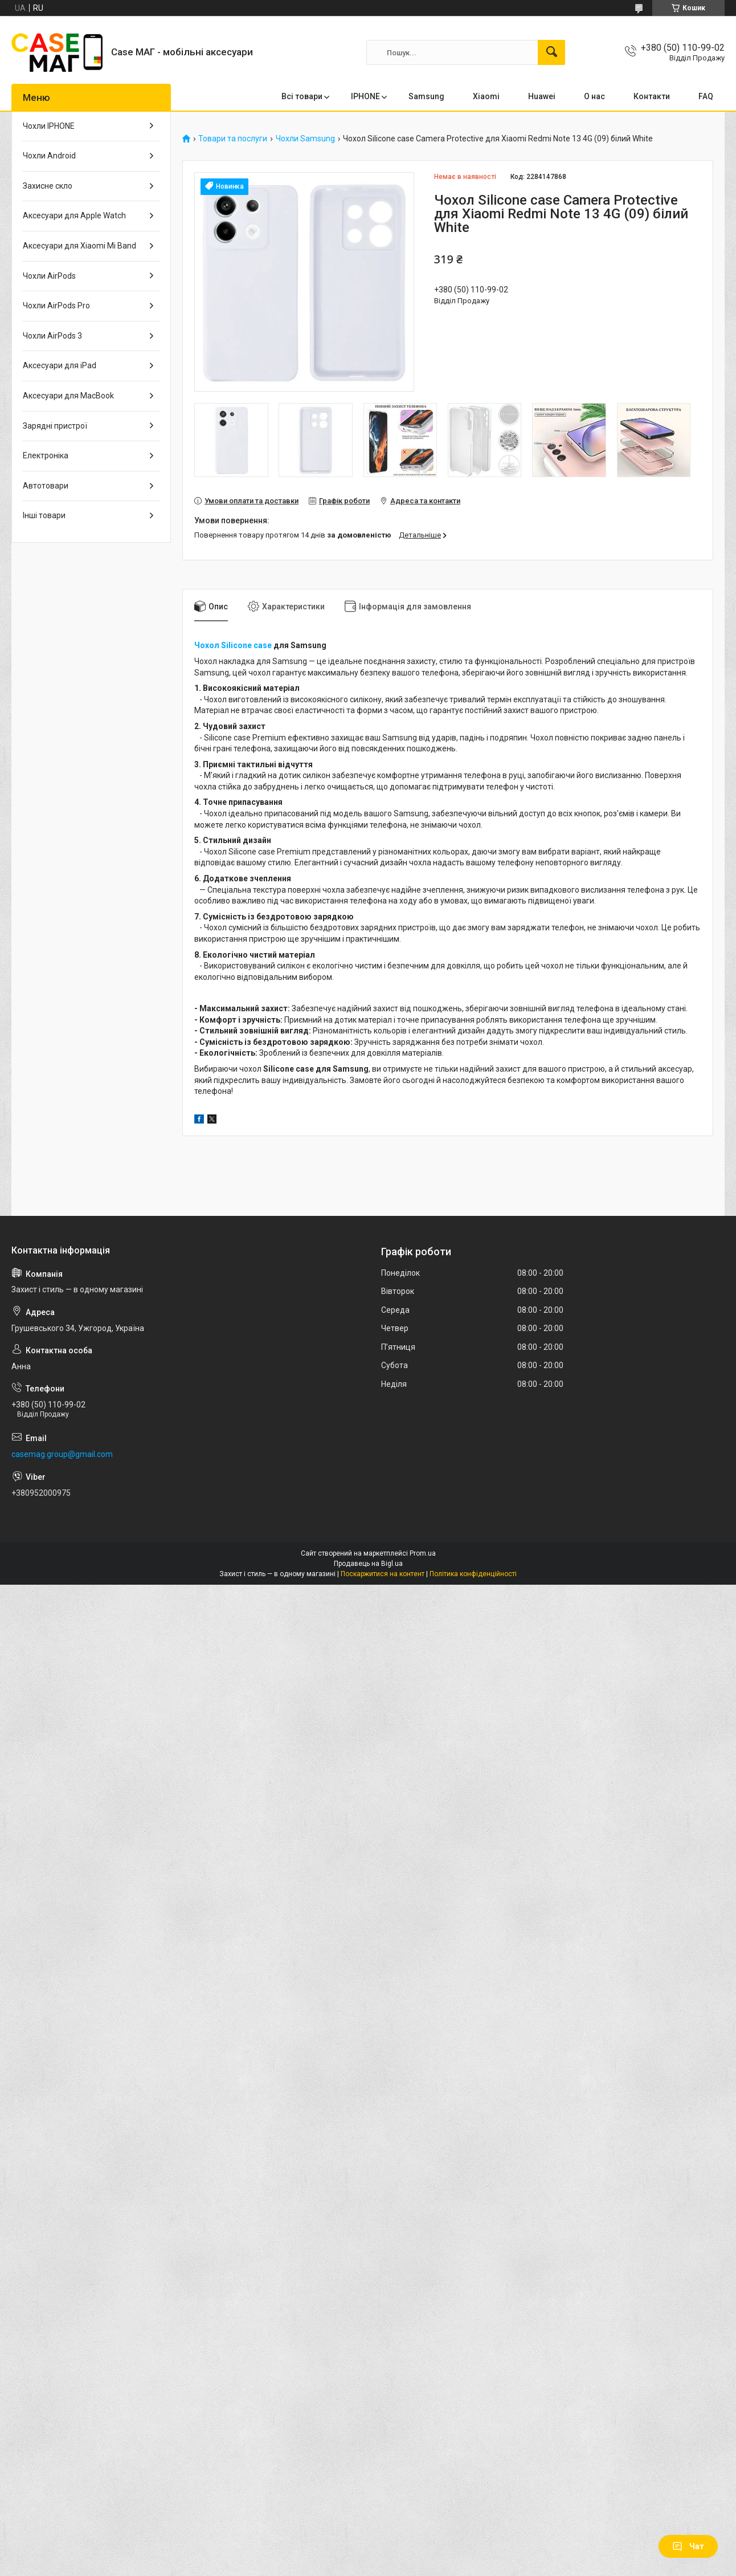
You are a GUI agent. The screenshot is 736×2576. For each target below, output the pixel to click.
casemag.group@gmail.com (62, 1454)
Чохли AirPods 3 (52, 335)
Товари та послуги (232, 139)
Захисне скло (47, 185)
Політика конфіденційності (473, 1574)
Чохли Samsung (305, 139)
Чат (688, 2546)
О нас (594, 96)
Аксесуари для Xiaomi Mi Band (79, 245)
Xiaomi (486, 96)
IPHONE (365, 96)
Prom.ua (423, 1553)
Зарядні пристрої (55, 425)
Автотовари (45, 485)
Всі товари (301, 96)
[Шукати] (551, 52)
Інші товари (44, 515)
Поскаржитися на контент (382, 1574)
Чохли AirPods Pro (56, 305)
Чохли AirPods (49, 275)
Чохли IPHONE (49, 126)
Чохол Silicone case (233, 645)
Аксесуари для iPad (59, 365)
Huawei (541, 96)
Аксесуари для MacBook (68, 395)
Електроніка (45, 455)
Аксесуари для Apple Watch (74, 215)
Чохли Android (49, 155)
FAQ (705, 96)
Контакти (651, 96)
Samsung (426, 96)
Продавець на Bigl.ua (368, 1564)
